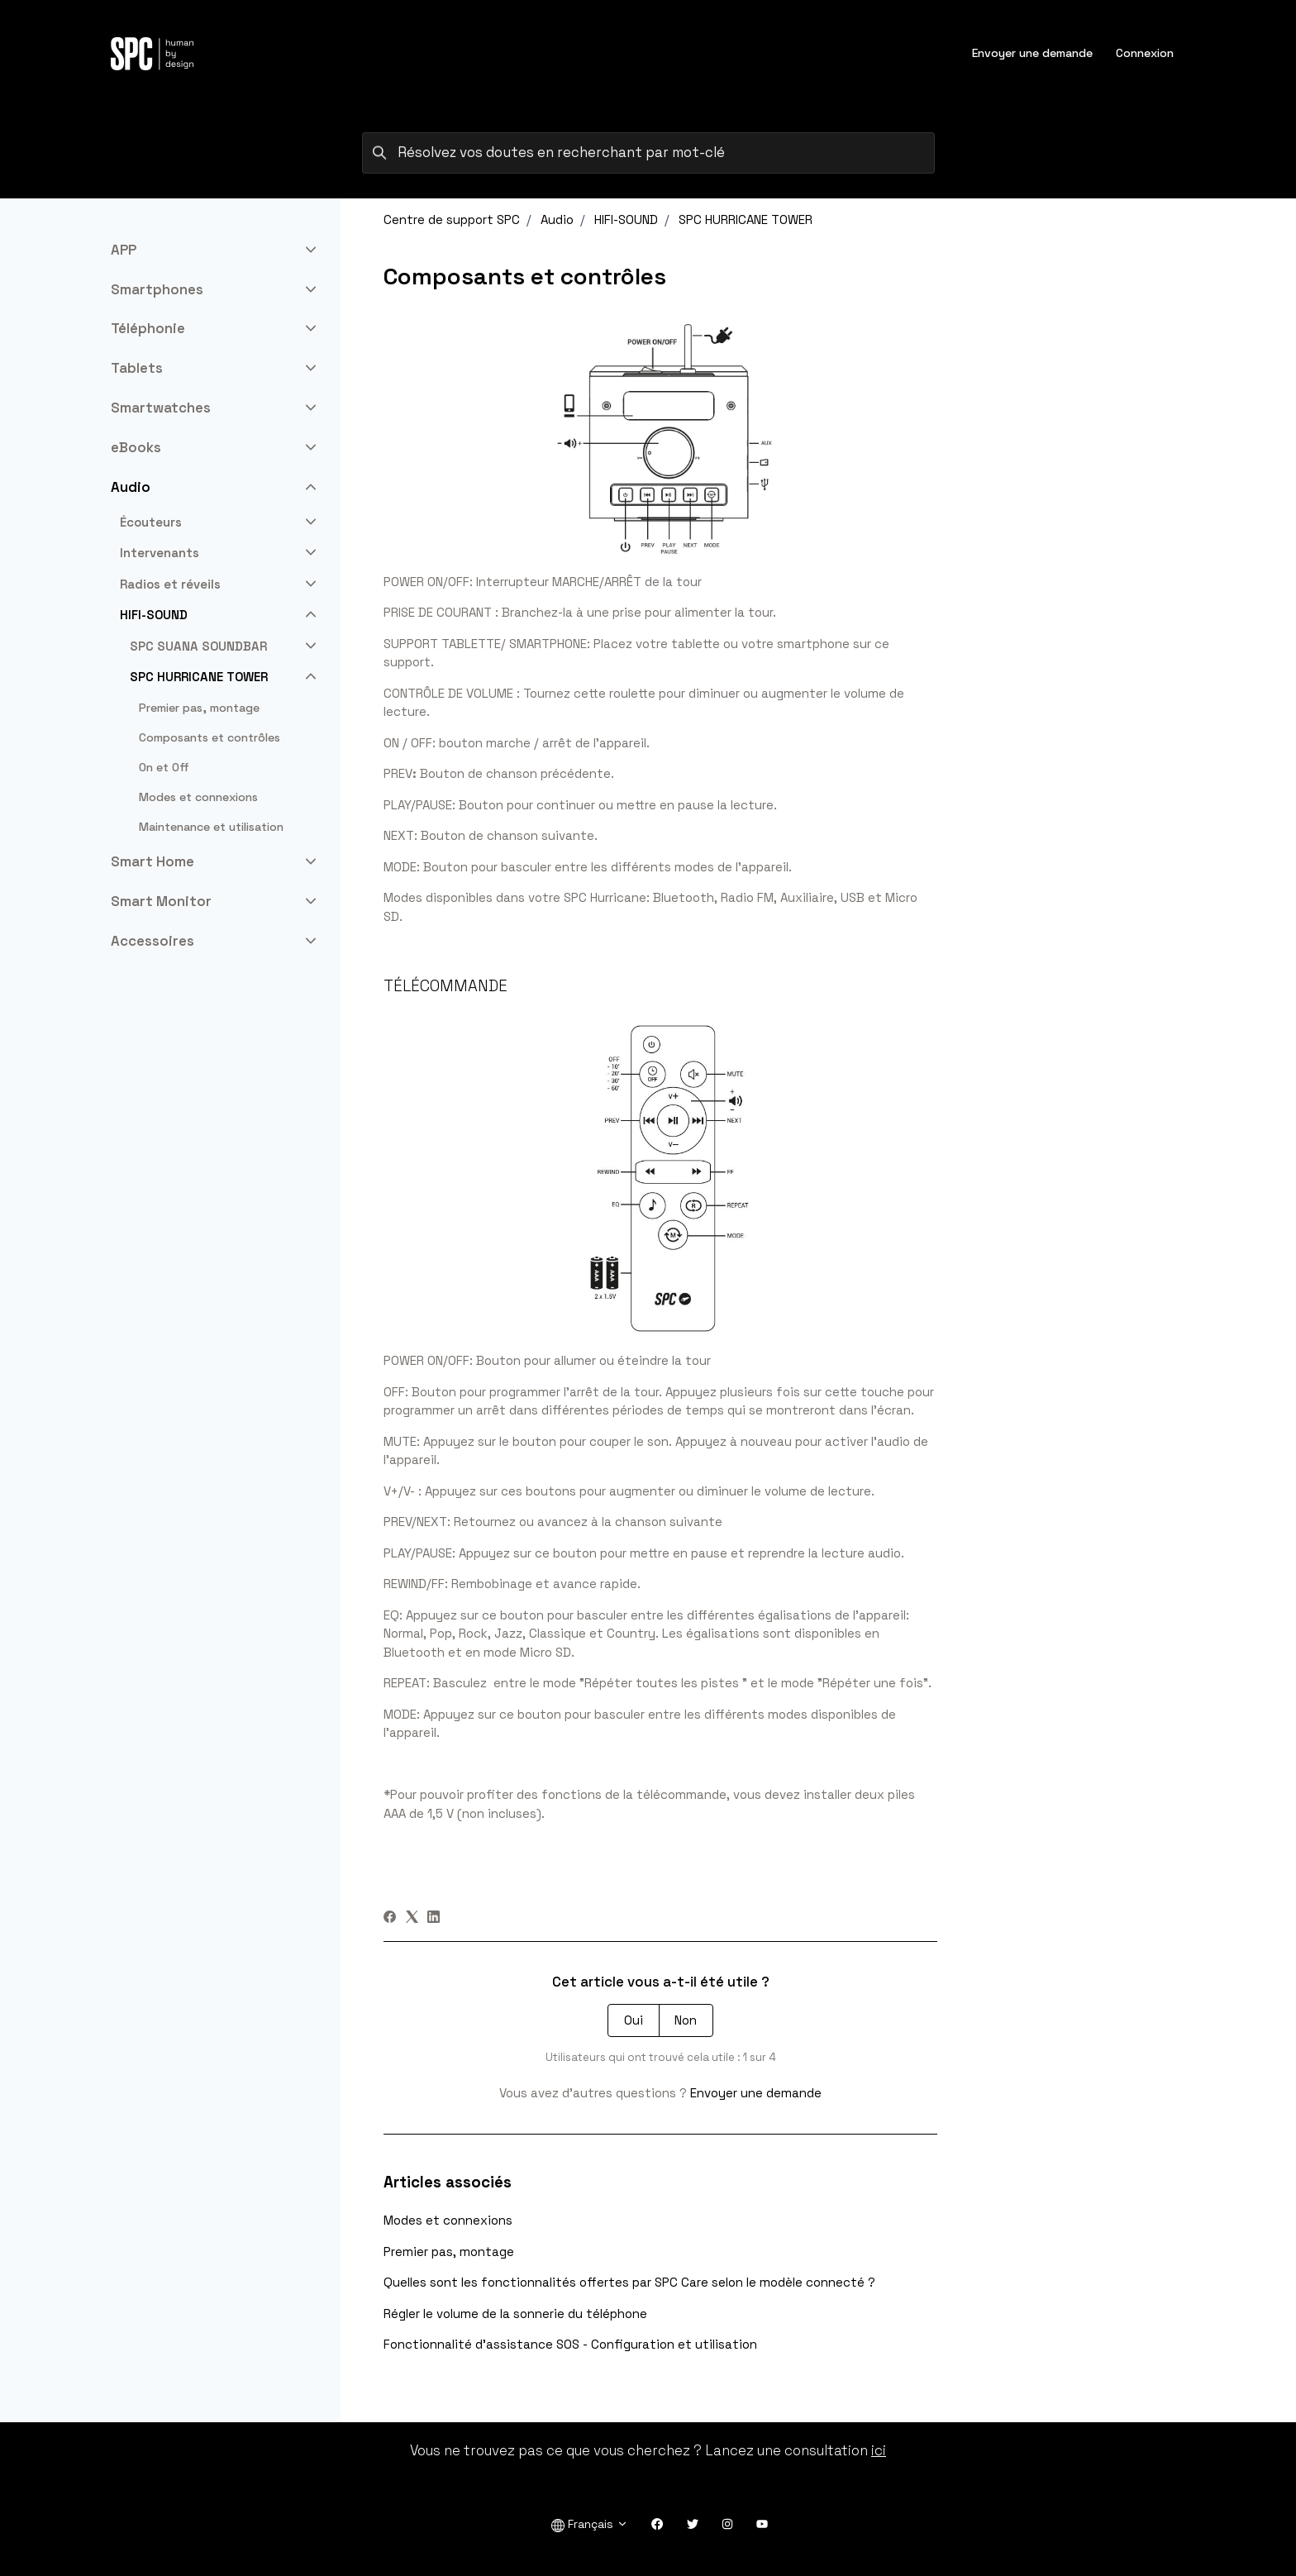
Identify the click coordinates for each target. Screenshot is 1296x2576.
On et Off (164, 767)
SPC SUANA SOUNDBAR (198, 646)
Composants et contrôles (209, 737)
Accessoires (152, 941)
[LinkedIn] (433, 1918)
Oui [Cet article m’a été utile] (633, 2020)
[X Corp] (412, 1918)
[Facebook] (390, 1918)
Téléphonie (148, 328)
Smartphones (157, 289)
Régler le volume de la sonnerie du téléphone (515, 2313)
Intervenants (159, 553)
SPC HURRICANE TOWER (745, 219)
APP (123, 250)
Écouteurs (151, 522)
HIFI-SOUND (626, 219)
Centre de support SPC (452, 219)
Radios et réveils (170, 584)
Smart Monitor (161, 901)
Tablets (137, 368)
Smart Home (152, 861)
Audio (557, 219)
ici (878, 2450)
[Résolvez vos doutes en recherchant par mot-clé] (648, 153)
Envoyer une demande (1032, 52)
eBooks (136, 447)
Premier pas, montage (449, 2251)
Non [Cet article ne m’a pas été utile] (685, 2020)
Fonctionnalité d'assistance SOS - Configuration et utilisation (570, 2344)
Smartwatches (161, 407)
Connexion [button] (1145, 52)
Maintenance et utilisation (211, 826)
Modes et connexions (448, 2220)
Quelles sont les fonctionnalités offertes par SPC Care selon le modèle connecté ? (629, 2282)
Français (589, 2524)
